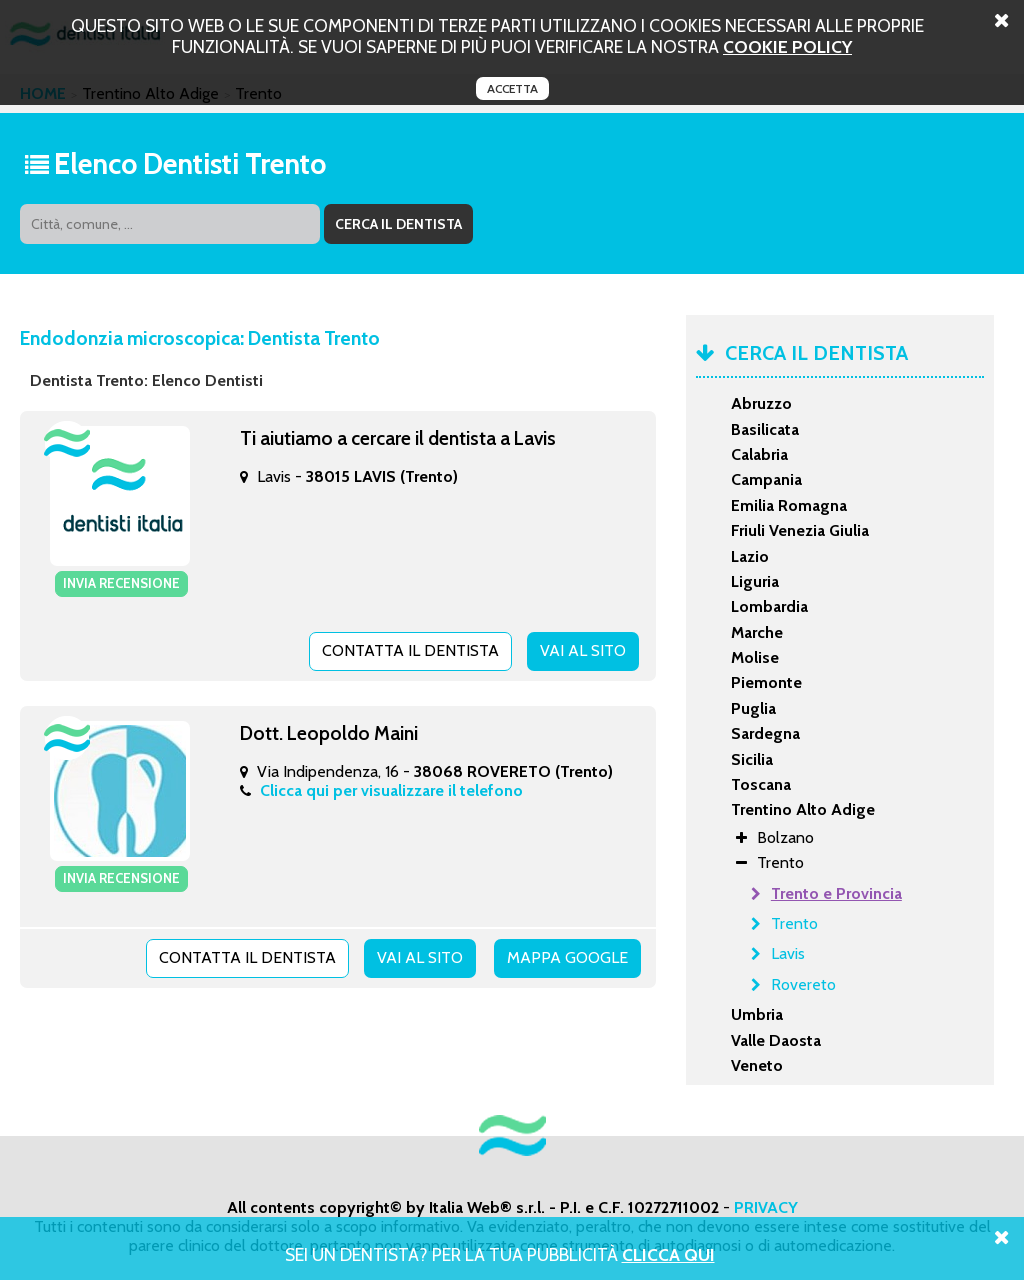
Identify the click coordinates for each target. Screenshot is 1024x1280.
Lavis (788, 953)
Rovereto (803, 984)
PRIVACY (766, 1207)
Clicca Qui (668, 1254)
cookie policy (787, 46)
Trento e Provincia (836, 893)
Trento (794, 923)
